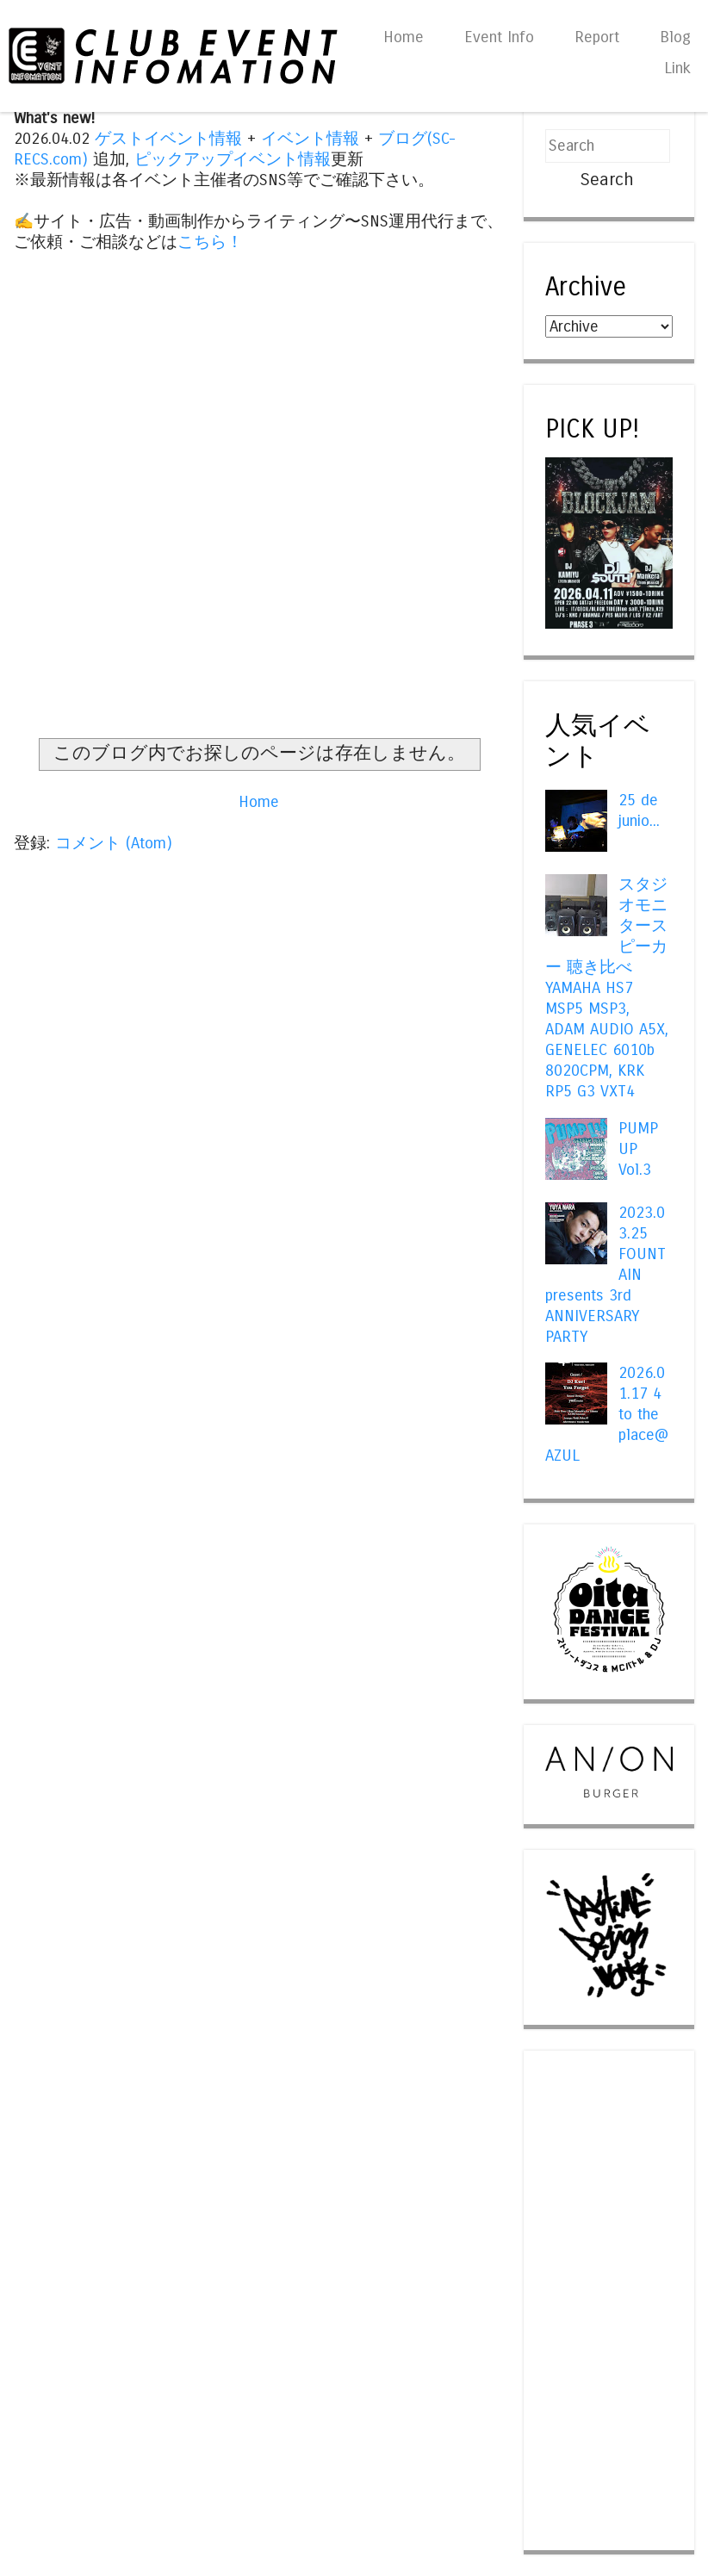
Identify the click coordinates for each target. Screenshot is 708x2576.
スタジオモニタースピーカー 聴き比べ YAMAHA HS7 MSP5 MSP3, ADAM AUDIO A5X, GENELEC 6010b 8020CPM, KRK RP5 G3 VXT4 (606, 988)
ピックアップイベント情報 (232, 159)
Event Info (499, 37)
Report (596, 37)
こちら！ (210, 242)
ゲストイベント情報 (168, 138)
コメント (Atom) (113, 843)
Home (403, 37)
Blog (675, 37)
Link (677, 68)
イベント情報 (310, 138)
